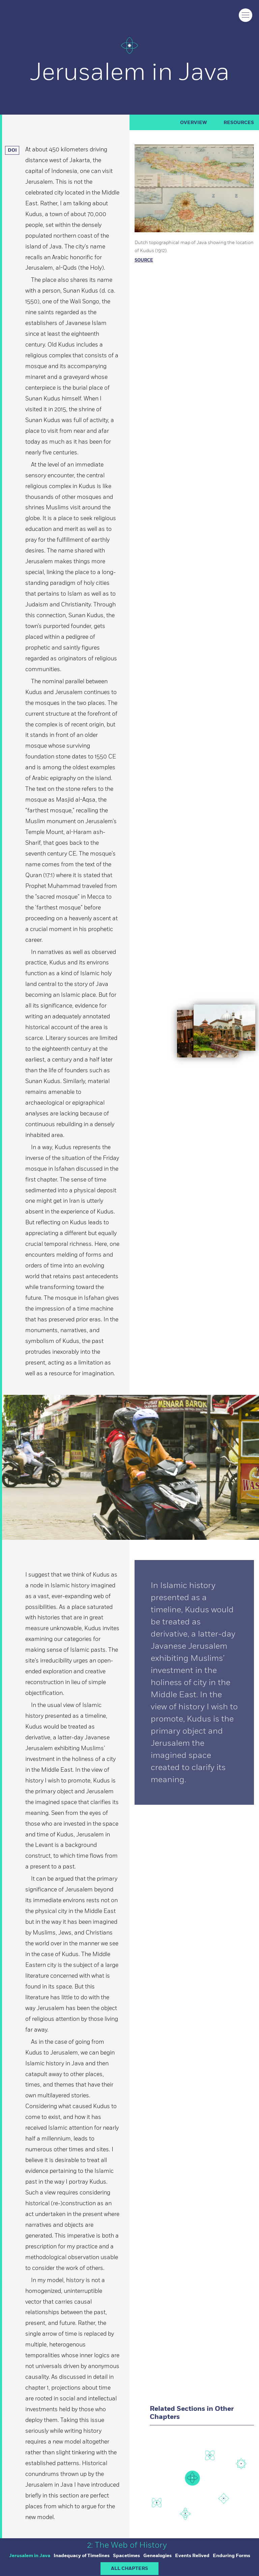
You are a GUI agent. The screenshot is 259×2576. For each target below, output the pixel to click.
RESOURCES (239, 122)
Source (144, 260)
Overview (193, 122)
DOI (14, 150)
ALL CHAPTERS (129, 2568)
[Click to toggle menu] (245, 15)
